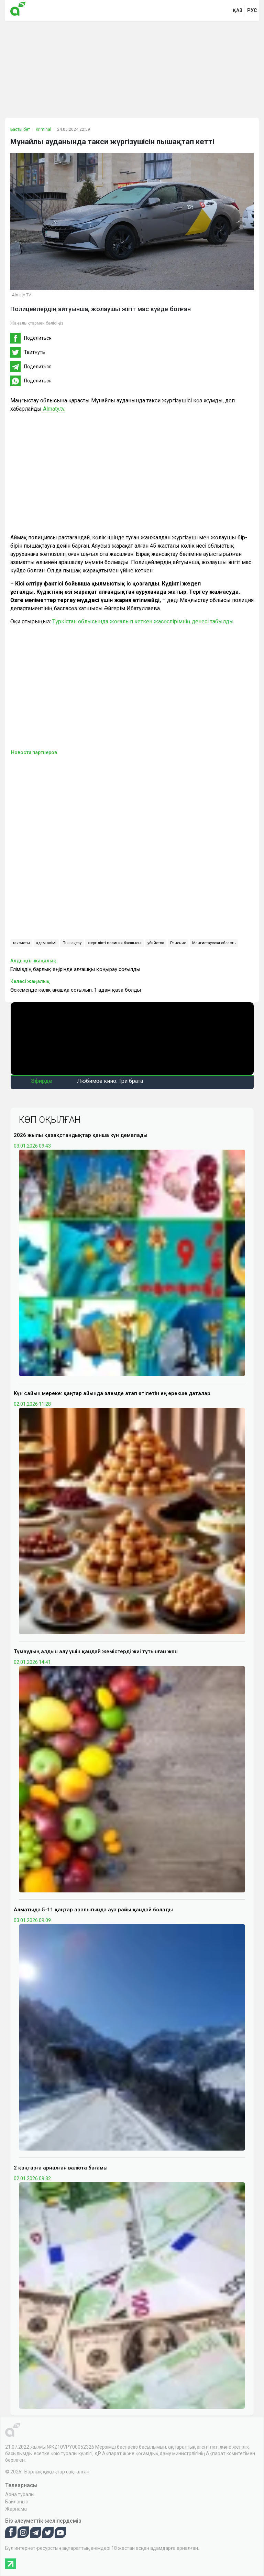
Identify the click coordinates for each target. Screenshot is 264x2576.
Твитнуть (34, 352)
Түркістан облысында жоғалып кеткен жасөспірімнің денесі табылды (143, 621)
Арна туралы (19, 2494)
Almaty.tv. (54, 408)
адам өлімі (46, 943)
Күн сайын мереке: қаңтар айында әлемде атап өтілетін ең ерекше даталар (112, 1393)
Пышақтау (72, 943)
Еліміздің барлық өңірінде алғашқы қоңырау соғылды (75, 969)
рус (252, 10)
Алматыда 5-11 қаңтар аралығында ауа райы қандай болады (93, 1910)
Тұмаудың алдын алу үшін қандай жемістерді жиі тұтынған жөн (96, 1651)
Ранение (178, 943)
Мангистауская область (213, 943)
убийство (155, 943)
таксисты (21, 943)
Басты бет (20, 129)
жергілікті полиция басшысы (114, 943)
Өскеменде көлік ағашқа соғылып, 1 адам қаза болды (75, 990)
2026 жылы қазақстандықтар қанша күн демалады (80, 1135)
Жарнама (16, 2509)
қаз (237, 10)
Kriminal (43, 129)
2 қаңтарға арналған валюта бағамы (61, 2168)
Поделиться (38, 338)
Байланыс (16, 2501)
